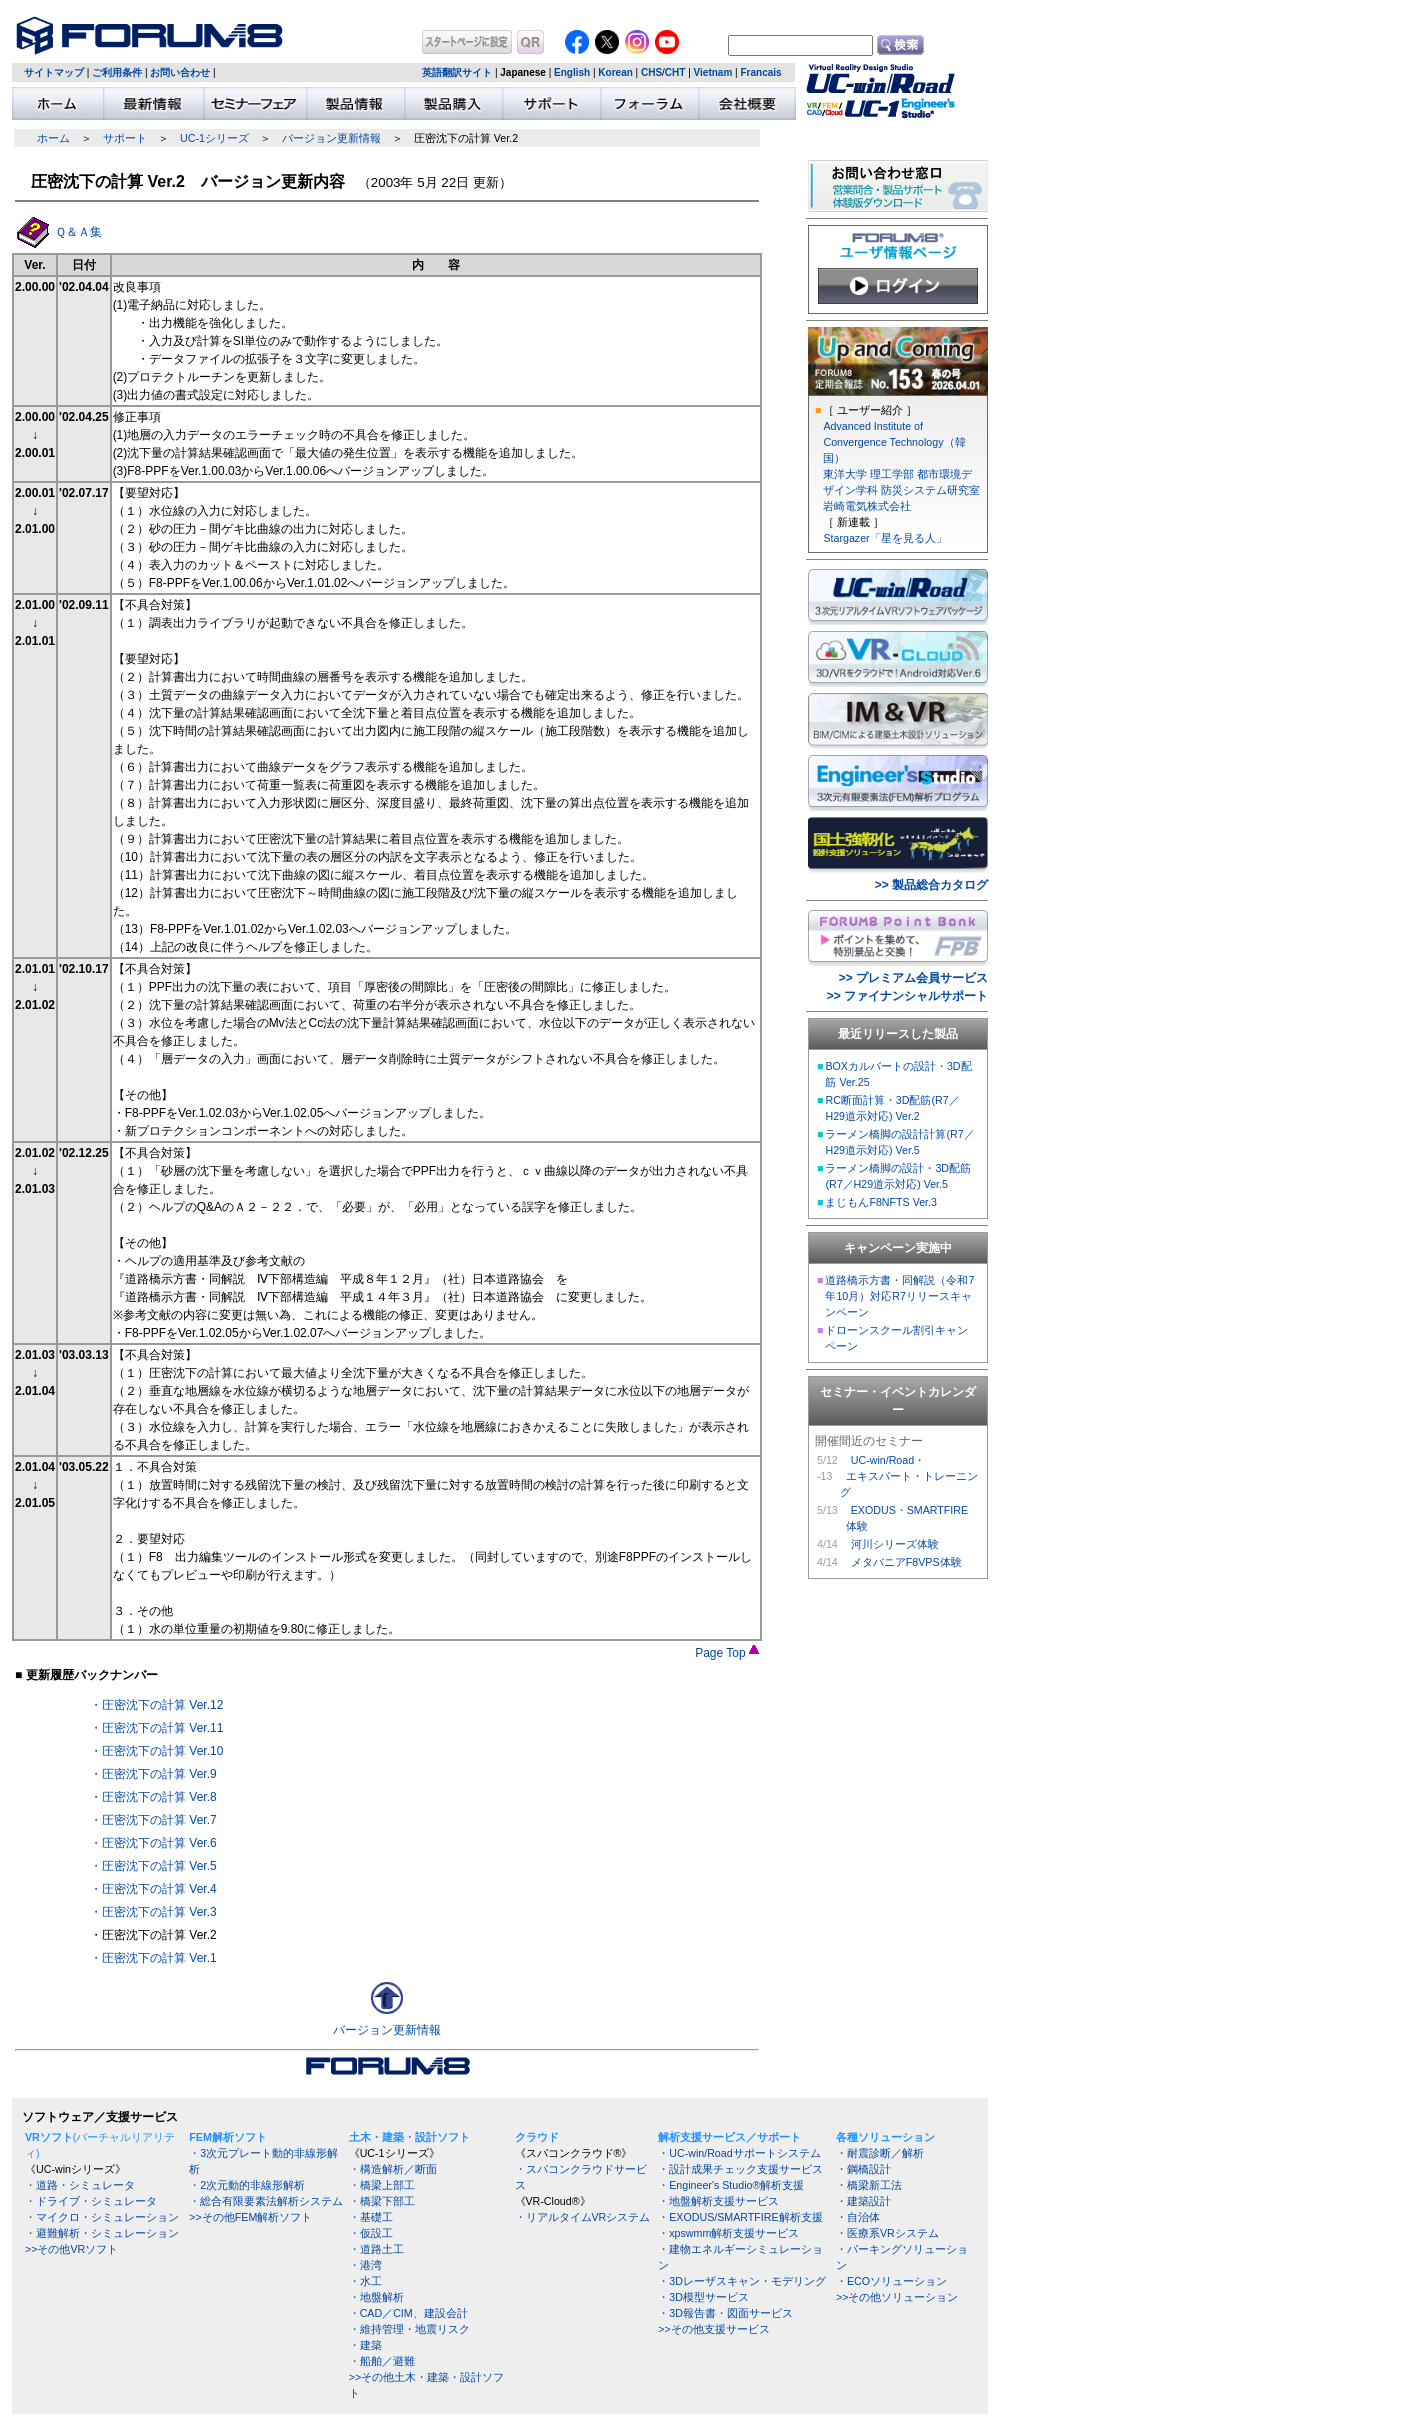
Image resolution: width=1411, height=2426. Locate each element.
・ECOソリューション (891, 2281)
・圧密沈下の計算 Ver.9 (153, 1774)
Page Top (727, 1653)
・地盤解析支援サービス (718, 2201)
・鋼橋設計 (863, 2169)
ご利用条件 (117, 72)
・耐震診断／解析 (880, 2153)
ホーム (53, 138)
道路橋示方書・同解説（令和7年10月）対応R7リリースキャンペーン (899, 1296)
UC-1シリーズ (214, 138)
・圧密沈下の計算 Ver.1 (153, 1958)
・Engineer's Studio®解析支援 (731, 2185)
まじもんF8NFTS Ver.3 (881, 1202)
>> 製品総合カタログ (931, 885)
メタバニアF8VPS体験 (906, 1562)
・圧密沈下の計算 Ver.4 (153, 1889)
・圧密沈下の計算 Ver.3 (153, 1912)
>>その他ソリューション (897, 2297)
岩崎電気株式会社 (867, 506)
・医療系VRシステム (887, 2233)
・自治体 (858, 2217)
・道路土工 (376, 2249)
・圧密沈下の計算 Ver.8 (153, 1797)
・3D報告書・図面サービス (725, 2313)
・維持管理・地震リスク (409, 2329)
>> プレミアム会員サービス (913, 978)
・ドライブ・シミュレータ (91, 2201)
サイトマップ (54, 72)
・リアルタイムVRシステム (583, 2217)
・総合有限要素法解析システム (266, 2201)
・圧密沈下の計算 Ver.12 (156, 1705)
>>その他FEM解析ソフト (250, 2217)
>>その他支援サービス (713, 2329)
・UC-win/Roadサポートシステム (739, 2153)
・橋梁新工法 (869, 2185)
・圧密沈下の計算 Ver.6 (153, 1843)
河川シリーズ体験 (895, 1544)
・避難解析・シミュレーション (102, 2233)
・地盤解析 (376, 2297)
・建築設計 (863, 2201)
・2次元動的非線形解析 (247, 2185)
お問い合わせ (180, 72)
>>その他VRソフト (71, 2249)
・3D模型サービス (703, 2297)
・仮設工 (371, 2233)
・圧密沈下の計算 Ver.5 (153, 1866)
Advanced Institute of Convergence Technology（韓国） (894, 442)
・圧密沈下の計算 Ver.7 (153, 1820)
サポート (125, 138)
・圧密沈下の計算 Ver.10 (156, 1751)
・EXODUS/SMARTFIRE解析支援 (740, 2217)
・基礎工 (371, 2217)
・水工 (365, 2281)
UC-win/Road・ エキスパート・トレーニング (909, 1476)
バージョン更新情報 (331, 138)
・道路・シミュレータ (80, 2185)
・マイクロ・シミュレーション (102, 2217)
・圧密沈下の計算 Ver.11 (156, 1728)
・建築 (365, 2345)
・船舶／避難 (382, 2361)
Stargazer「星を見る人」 (884, 538)
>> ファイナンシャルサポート (907, 996)
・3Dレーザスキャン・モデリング (742, 2281)
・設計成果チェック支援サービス (740, 2169)
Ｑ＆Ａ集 (78, 232)
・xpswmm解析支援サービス (728, 2233)
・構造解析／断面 (393, 2169)
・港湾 (365, 2265)
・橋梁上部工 (382, 2185)
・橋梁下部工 (382, 2201)
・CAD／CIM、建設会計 (408, 2313)
